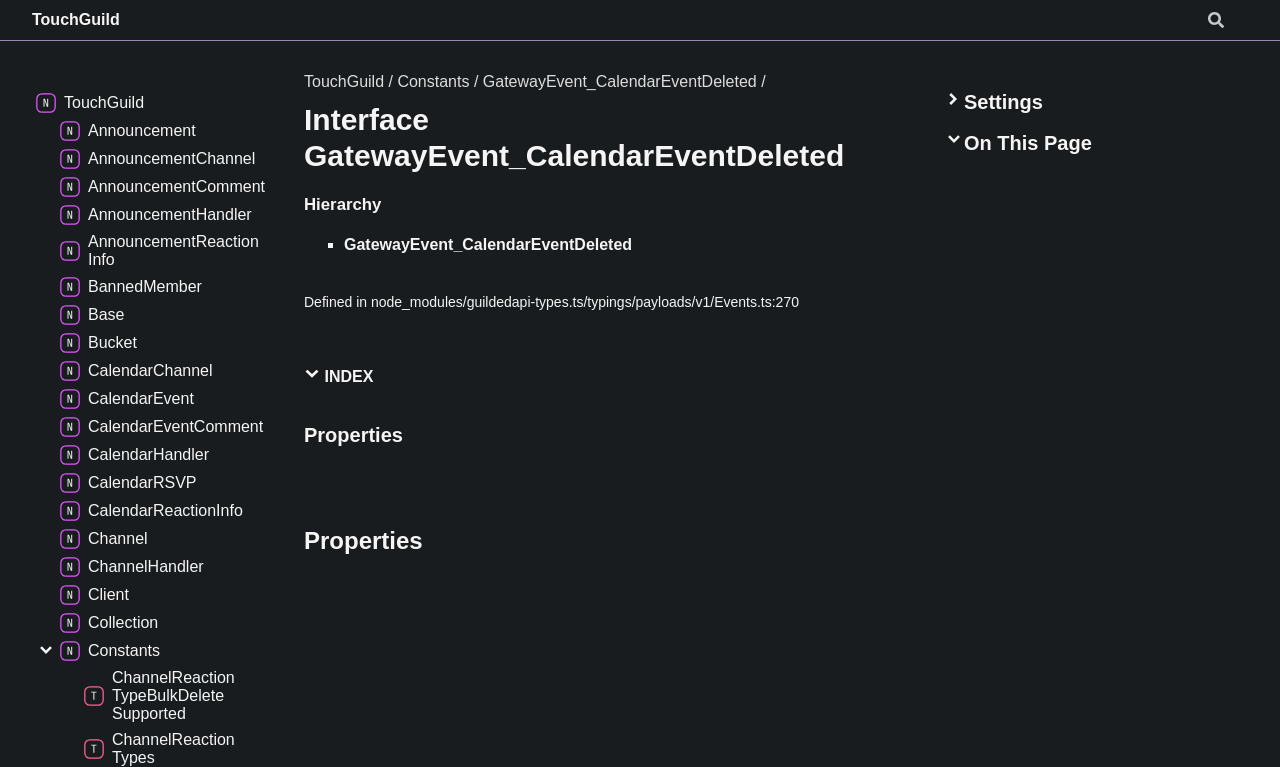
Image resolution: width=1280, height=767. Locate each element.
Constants (433, 81)
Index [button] (338, 375)
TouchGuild (76, 19)
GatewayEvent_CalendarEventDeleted (620, 81)
